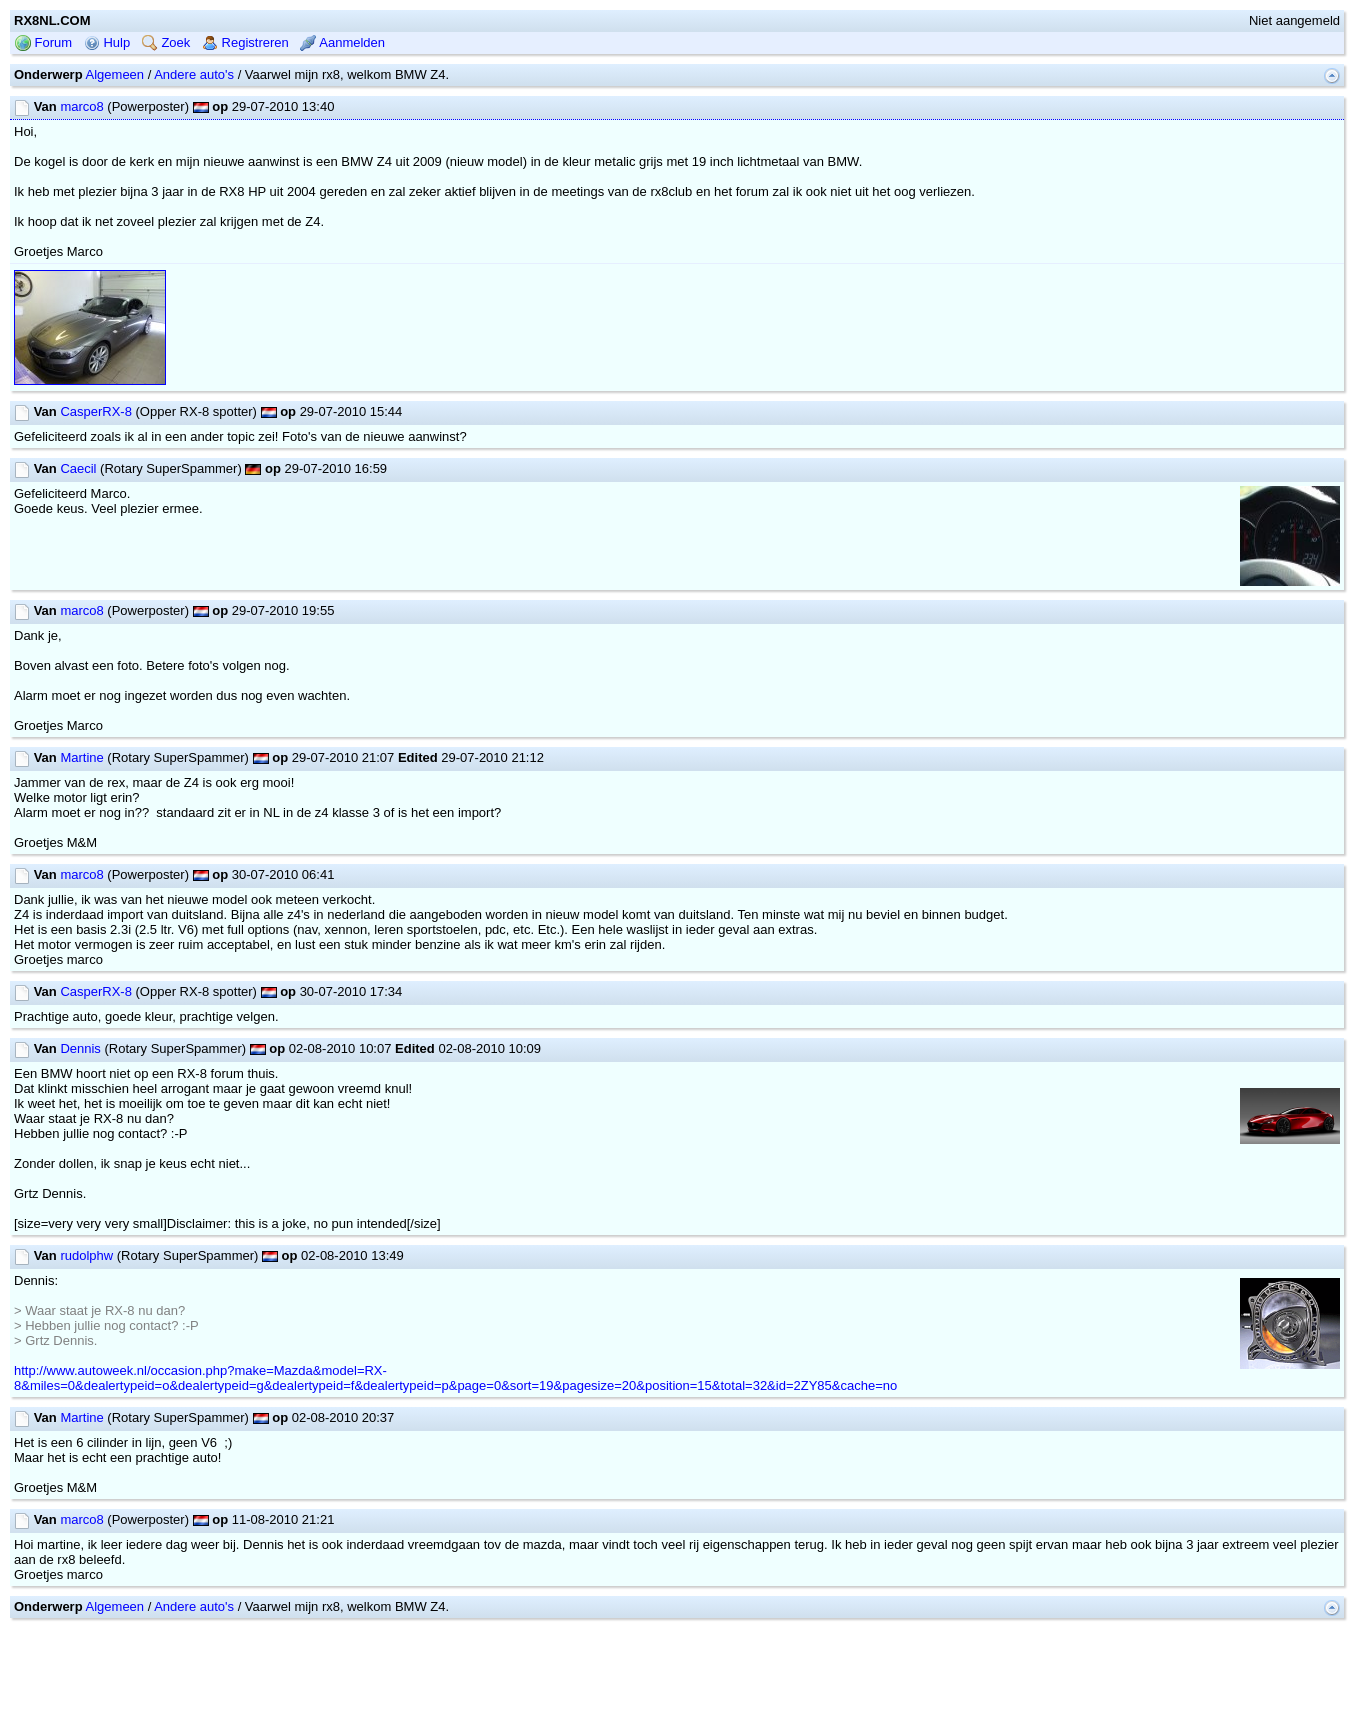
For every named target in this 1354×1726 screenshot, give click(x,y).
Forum (43, 42)
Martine (81, 757)
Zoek (166, 42)
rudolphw (86, 1255)
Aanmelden (342, 42)
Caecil (78, 468)
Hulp (107, 42)
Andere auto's (194, 74)
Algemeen (115, 74)
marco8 (81, 106)
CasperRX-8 (96, 411)
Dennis (80, 1048)
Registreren (245, 42)
